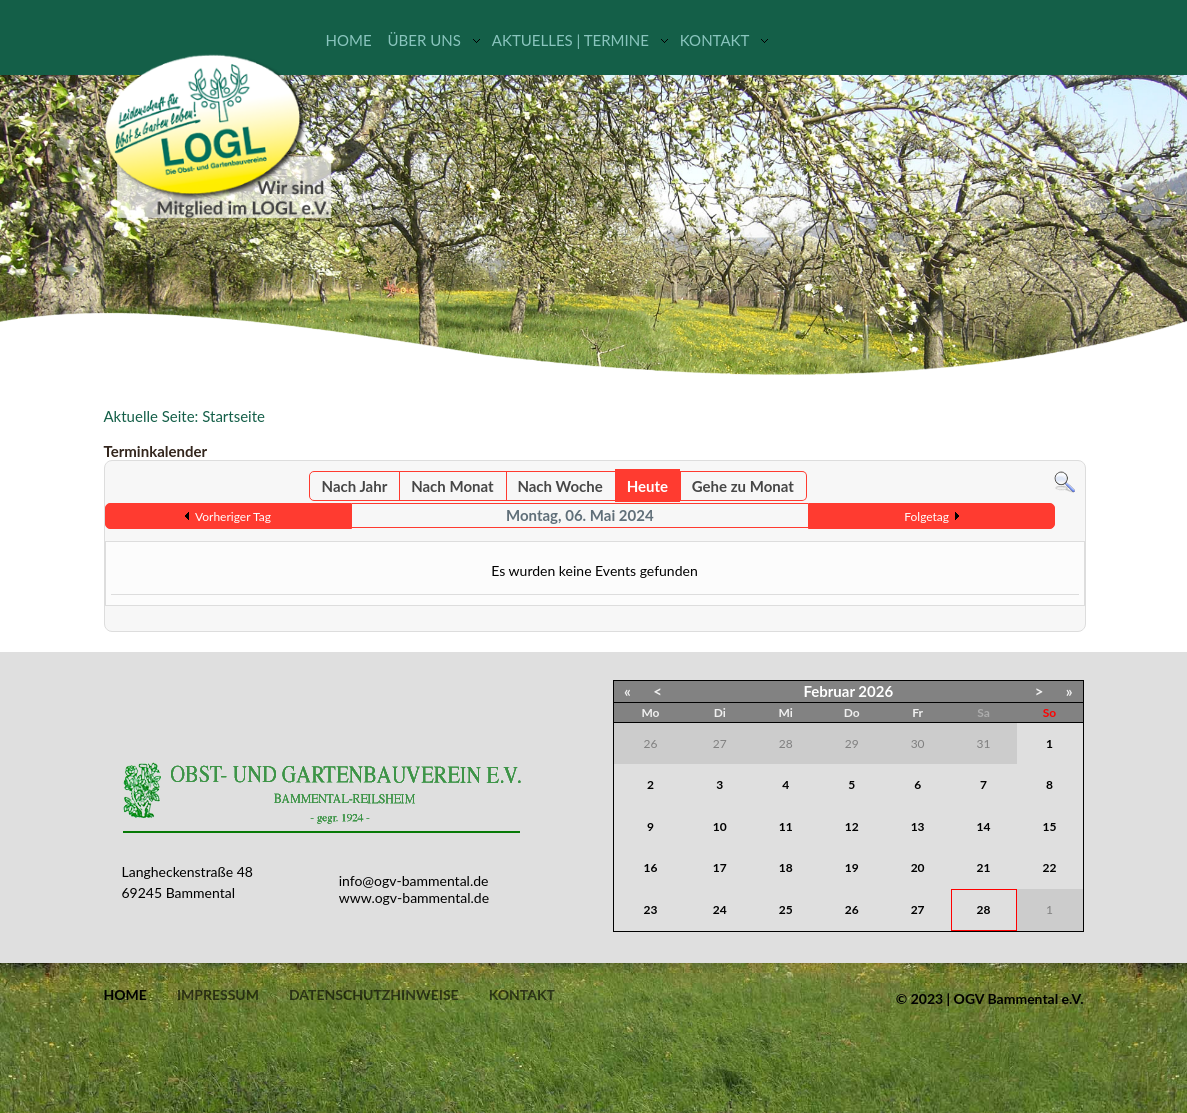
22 (1050, 867)
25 (786, 909)
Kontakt (715, 40)
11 (786, 826)
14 (984, 826)
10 (720, 826)
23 (651, 909)
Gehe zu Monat (743, 486)
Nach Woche (559, 486)
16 (651, 867)
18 (786, 867)
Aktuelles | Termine (570, 40)
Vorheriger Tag (233, 516)
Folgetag (926, 516)
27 (918, 909)
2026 (875, 691)
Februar (828, 691)
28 (984, 909)
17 (720, 867)
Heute (647, 486)
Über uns (424, 40)
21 (984, 867)
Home (349, 40)
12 (852, 826)
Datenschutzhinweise (374, 995)
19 (852, 867)
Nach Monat (452, 486)
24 (720, 909)
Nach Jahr (355, 486)
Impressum (218, 995)
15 (1050, 826)
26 (852, 909)
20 (918, 867)
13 (918, 826)
